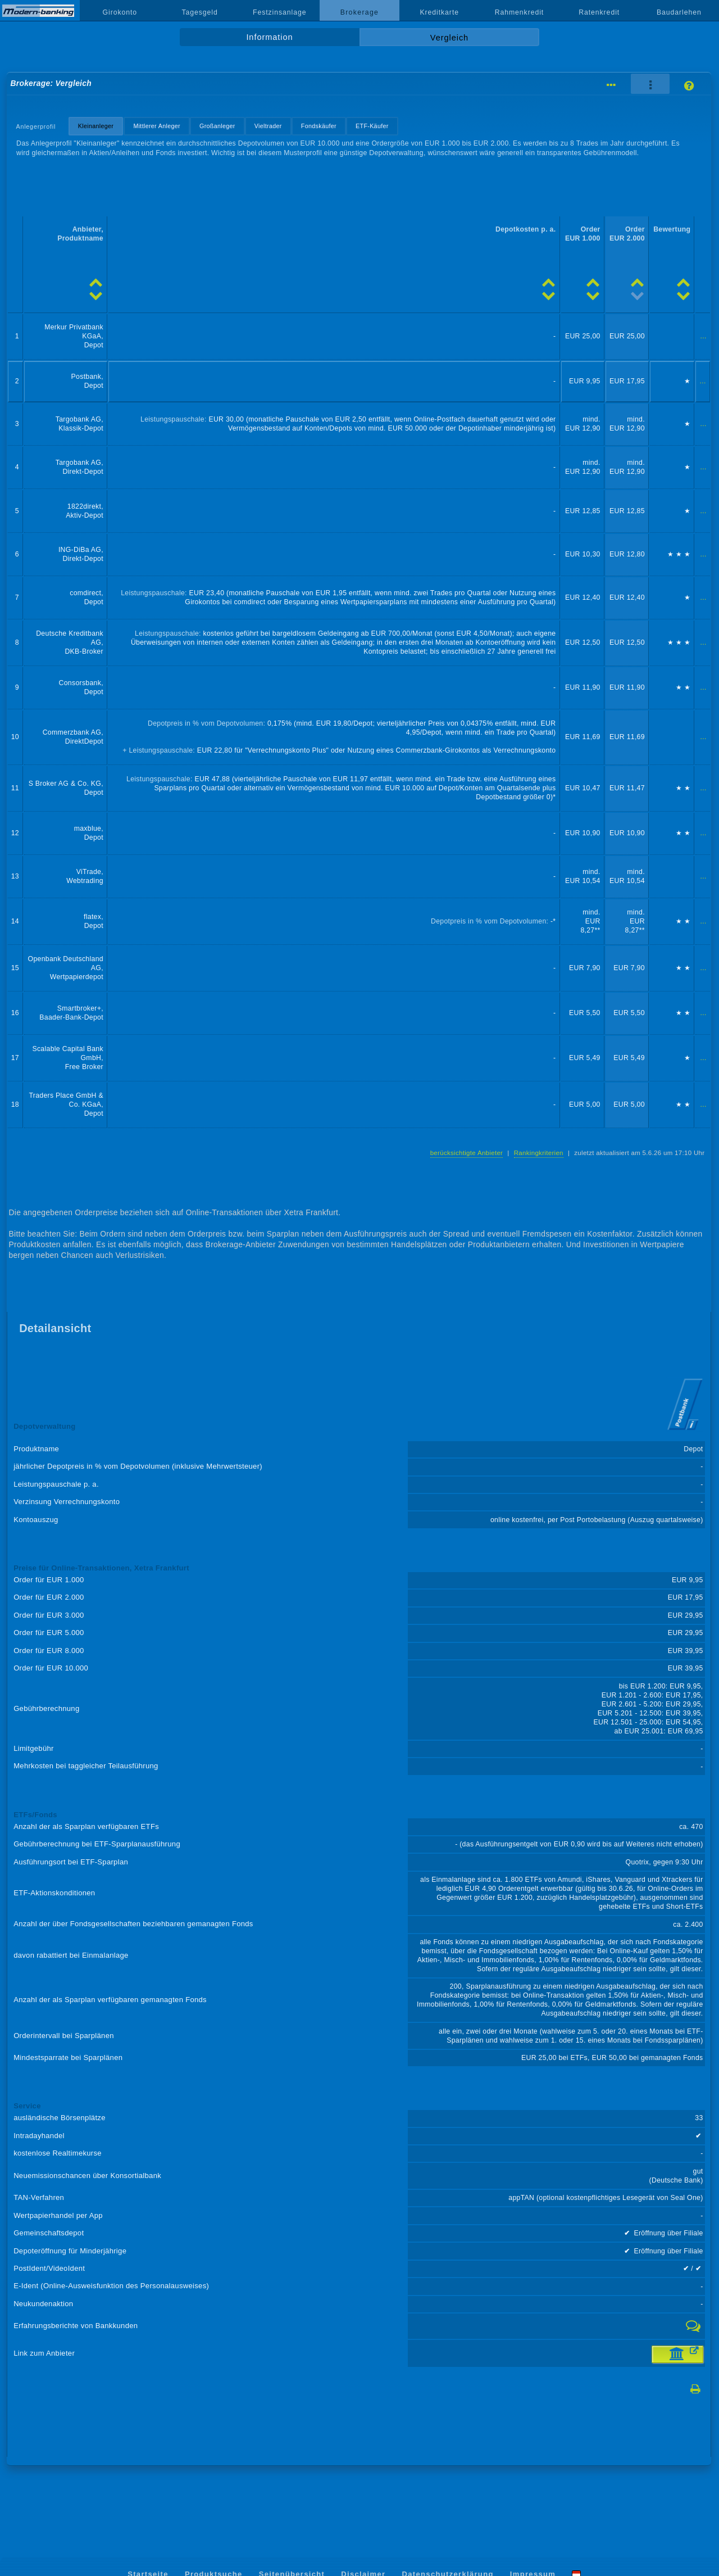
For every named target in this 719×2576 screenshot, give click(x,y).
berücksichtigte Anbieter (466, 1152)
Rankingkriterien (538, 1152)
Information (269, 37)
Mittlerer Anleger (156, 126)
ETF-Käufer (372, 126)
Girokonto (120, 12)
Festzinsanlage (280, 12)
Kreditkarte (439, 12)
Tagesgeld (199, 12)
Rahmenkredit (519, 12)
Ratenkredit (599, 12)
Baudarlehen (679, 12)
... (703, 336)
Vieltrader (268, 126)
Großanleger (217, 126)
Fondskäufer (318, 126)
